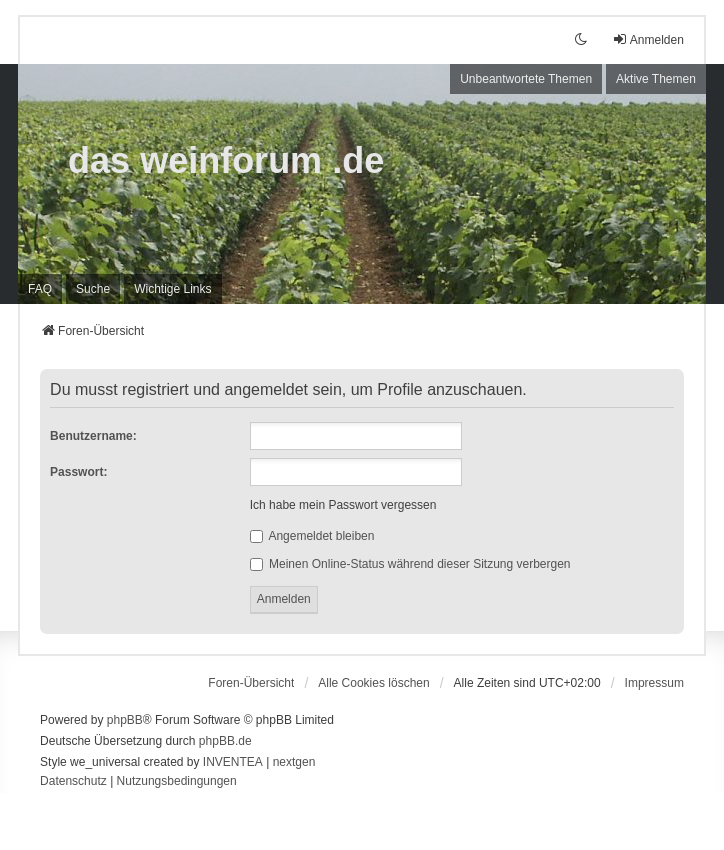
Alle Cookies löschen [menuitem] (373, 683)
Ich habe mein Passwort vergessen (343, 505)
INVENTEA (233, 762)
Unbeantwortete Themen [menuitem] (526, 79)
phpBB (125, 720)
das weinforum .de (226, 160)
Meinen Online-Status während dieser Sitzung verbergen (410, 564)
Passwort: (78, 472)
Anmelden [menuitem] (648, 39)
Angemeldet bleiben (312, 536)
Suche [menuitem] (93, 289)
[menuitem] (172, 289)
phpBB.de (225, 741)
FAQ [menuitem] (40, 289)
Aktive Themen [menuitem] (656, 79)
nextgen (294, 762)
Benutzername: (93, 436)
